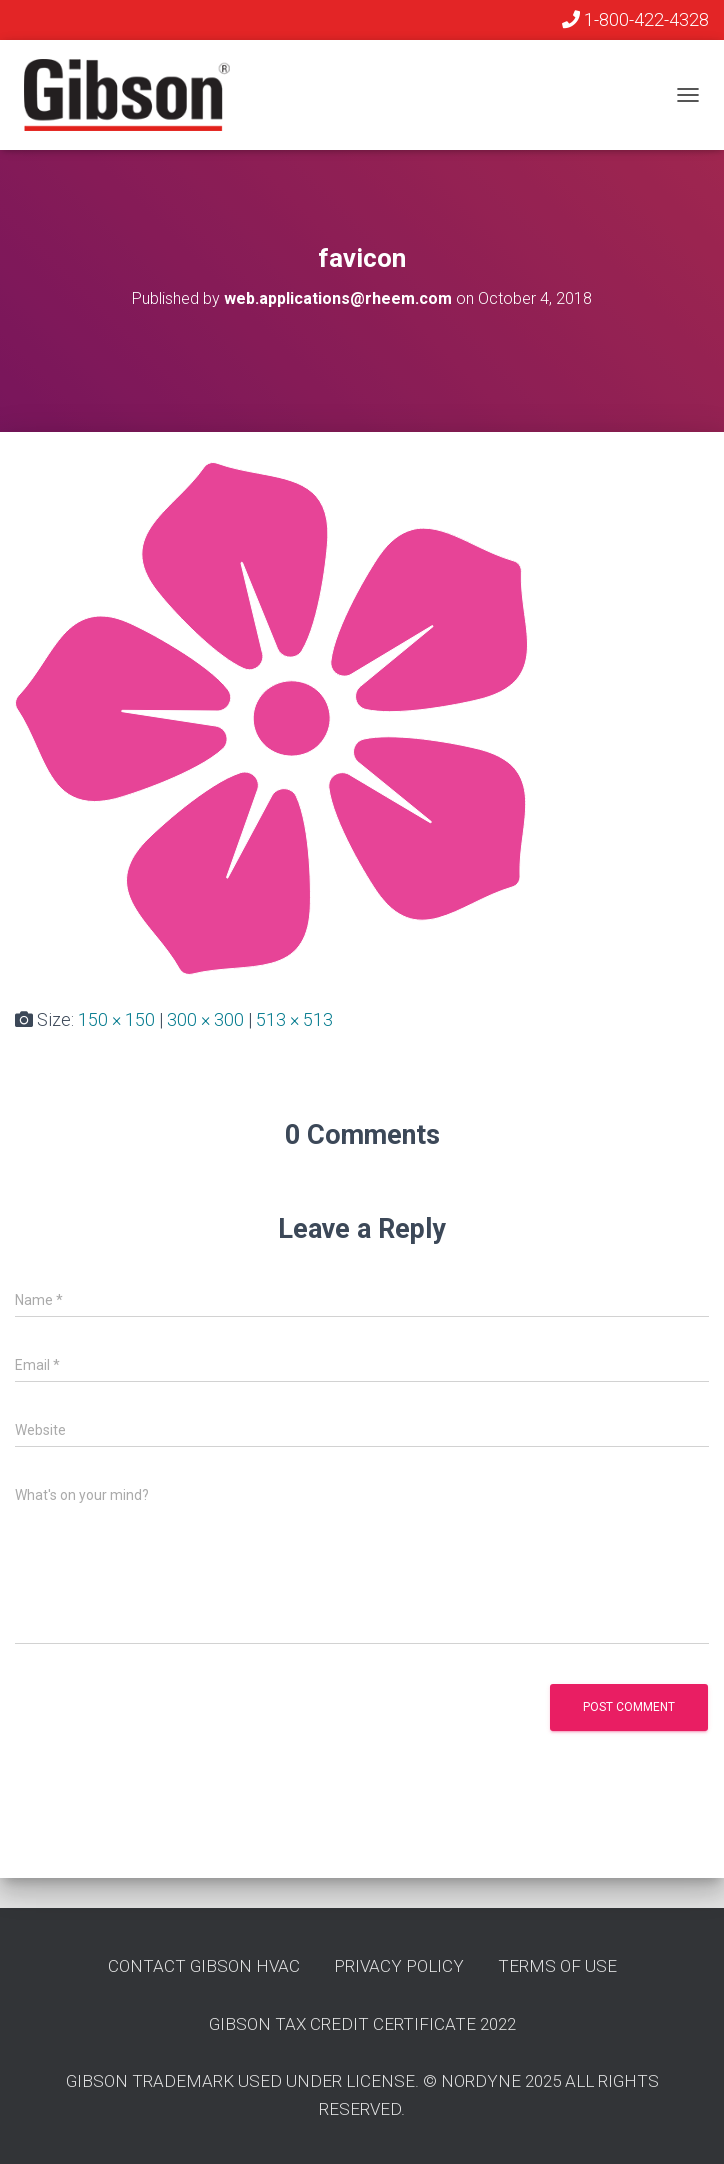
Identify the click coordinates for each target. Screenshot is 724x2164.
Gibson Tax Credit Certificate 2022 (362, 2024)
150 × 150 (116, 1019)
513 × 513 (294, 1019)
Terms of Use (557, 1966)
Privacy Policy (399, 1966)
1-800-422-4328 (635, 19)
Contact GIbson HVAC (204, 1966)
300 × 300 (205, 1019)
